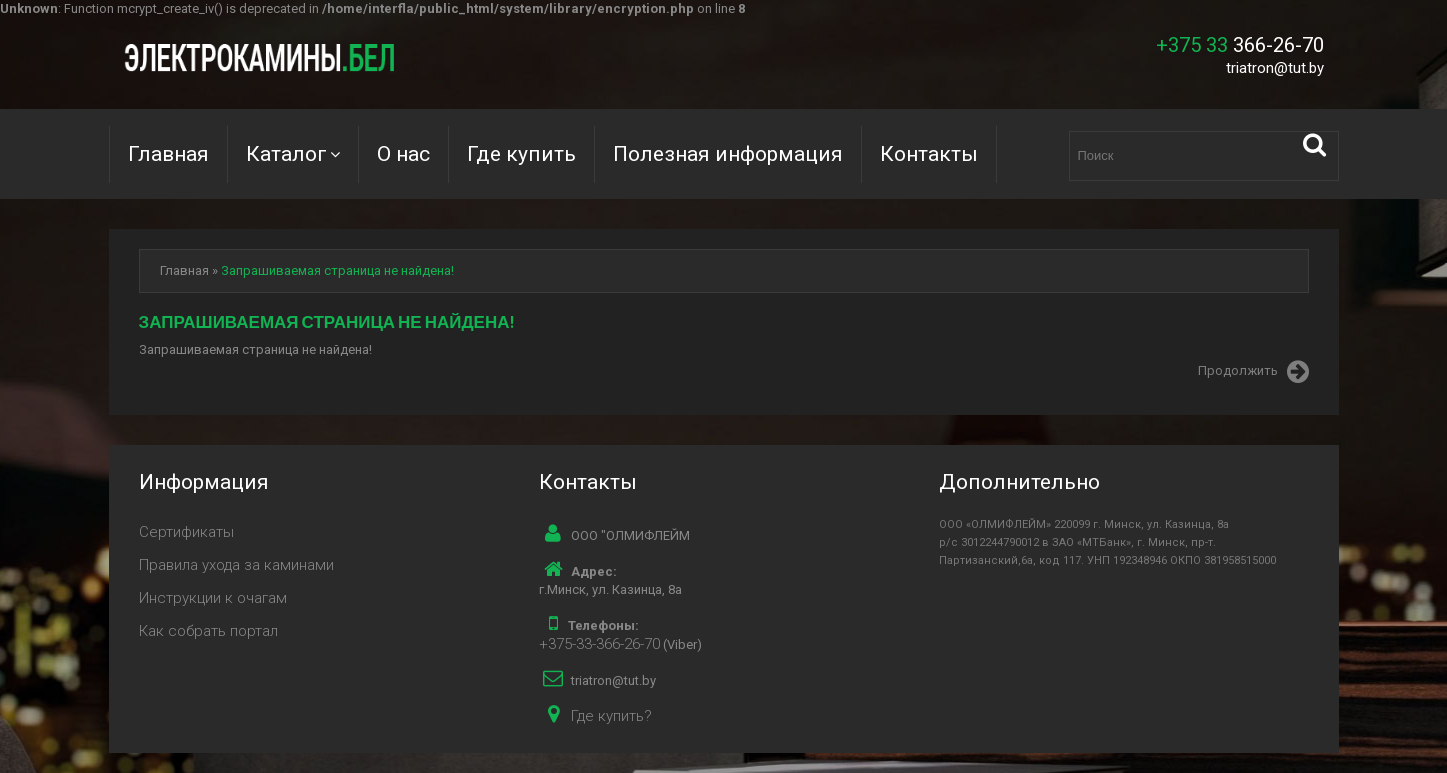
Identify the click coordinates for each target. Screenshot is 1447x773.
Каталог (286, 154)
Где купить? (611, 716)
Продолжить (1253, 372)
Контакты (929, 154)
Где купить (521, 154)
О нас (403, 154)
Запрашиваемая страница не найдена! (337, 270)
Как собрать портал (208, 631)
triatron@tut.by (1275, 68)
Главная (168, 154)
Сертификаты (186, 532)
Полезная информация (728, 154)
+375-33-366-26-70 (599, 644)
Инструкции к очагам (213, 598)
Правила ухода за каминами (236, 565)
